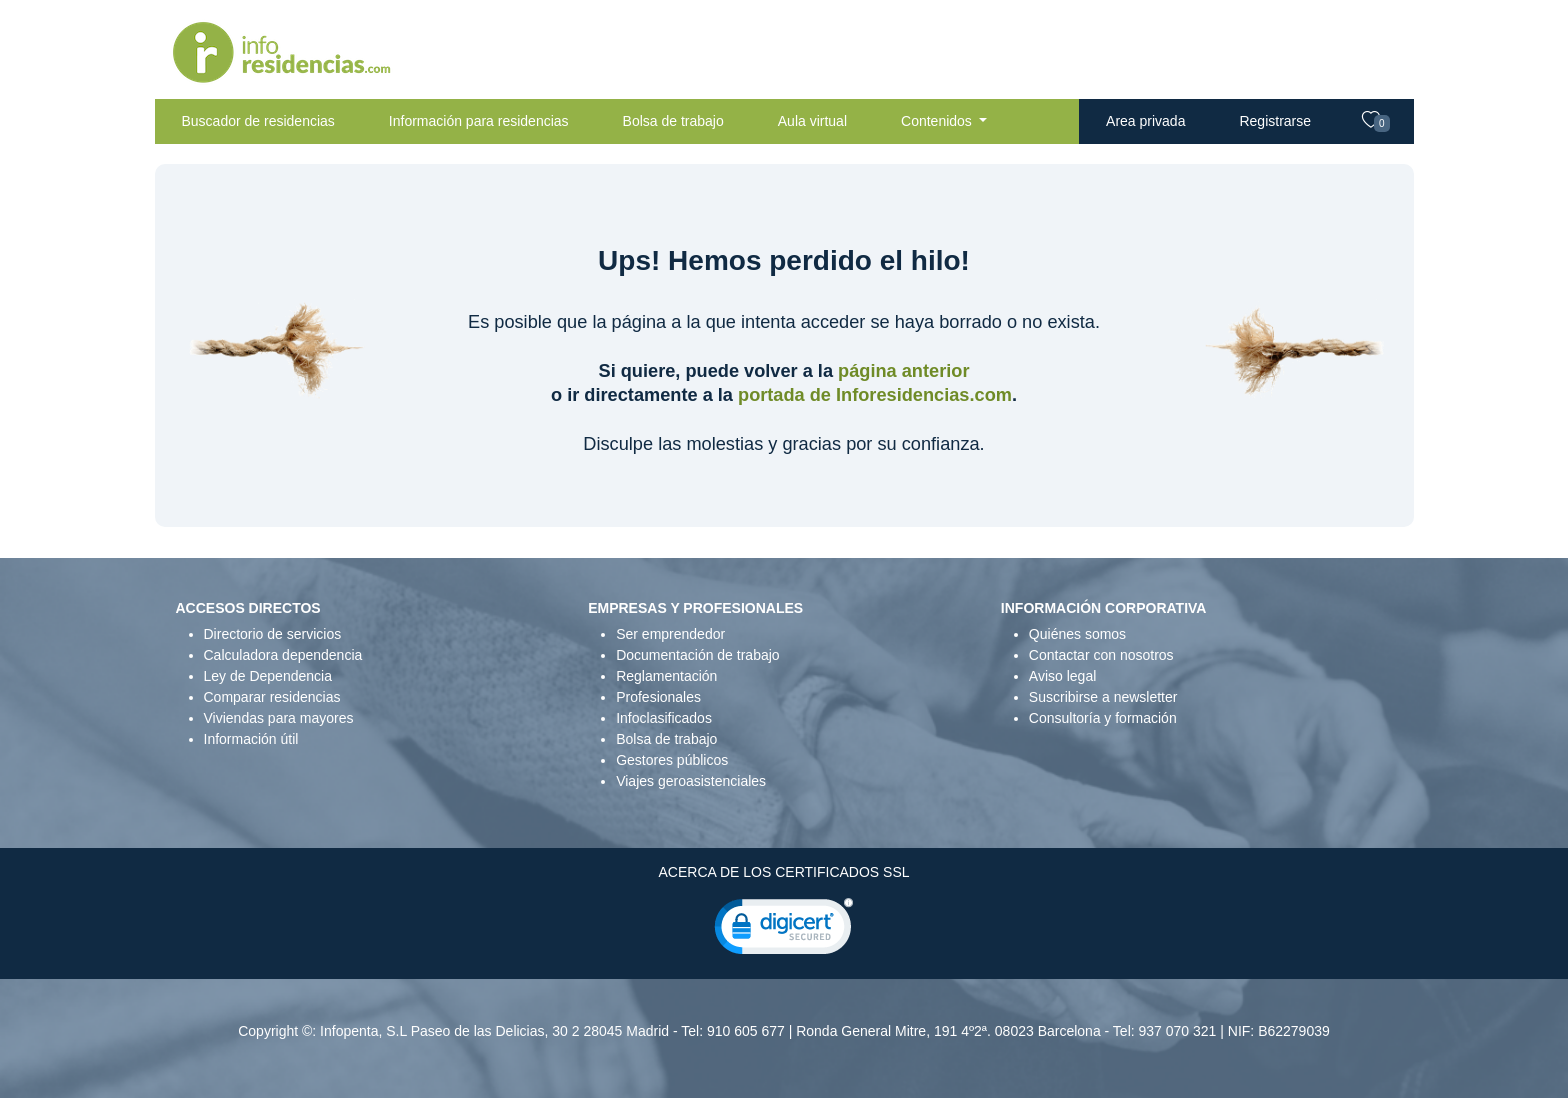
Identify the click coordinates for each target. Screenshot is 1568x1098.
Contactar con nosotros (1101, 655)
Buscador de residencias (258, 121)
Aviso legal (1062, 676)
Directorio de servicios (273, 634)
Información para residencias (479, 121)
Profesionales (658, 697)
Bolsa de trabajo (673, 121)
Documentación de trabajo (697, 655)
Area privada (1145, 121)
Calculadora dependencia (283, 655)
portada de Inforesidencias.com (875, 395)
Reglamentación (666, 676)
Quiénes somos (1077, 634)
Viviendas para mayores (279, 718)
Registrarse (1275, 121)
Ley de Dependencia (268, 676)
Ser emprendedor (670, 634)
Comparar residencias (272, 697)
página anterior (903, 371)
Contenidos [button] (938, 121)
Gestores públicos (672, 760)
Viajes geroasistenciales (691, 781)
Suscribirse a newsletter (1103, 697)
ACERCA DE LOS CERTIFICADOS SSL (783, 872)
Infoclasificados (664, 718)
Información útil (251, 739)
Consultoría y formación (1103, 718)
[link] (784, 931)
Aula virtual (812, 121)
